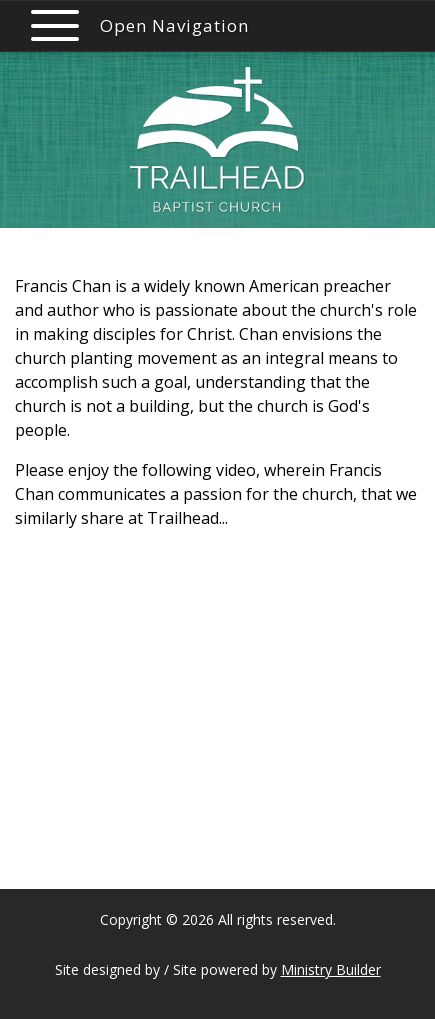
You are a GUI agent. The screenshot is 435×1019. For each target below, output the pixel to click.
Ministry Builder (331, 969)
